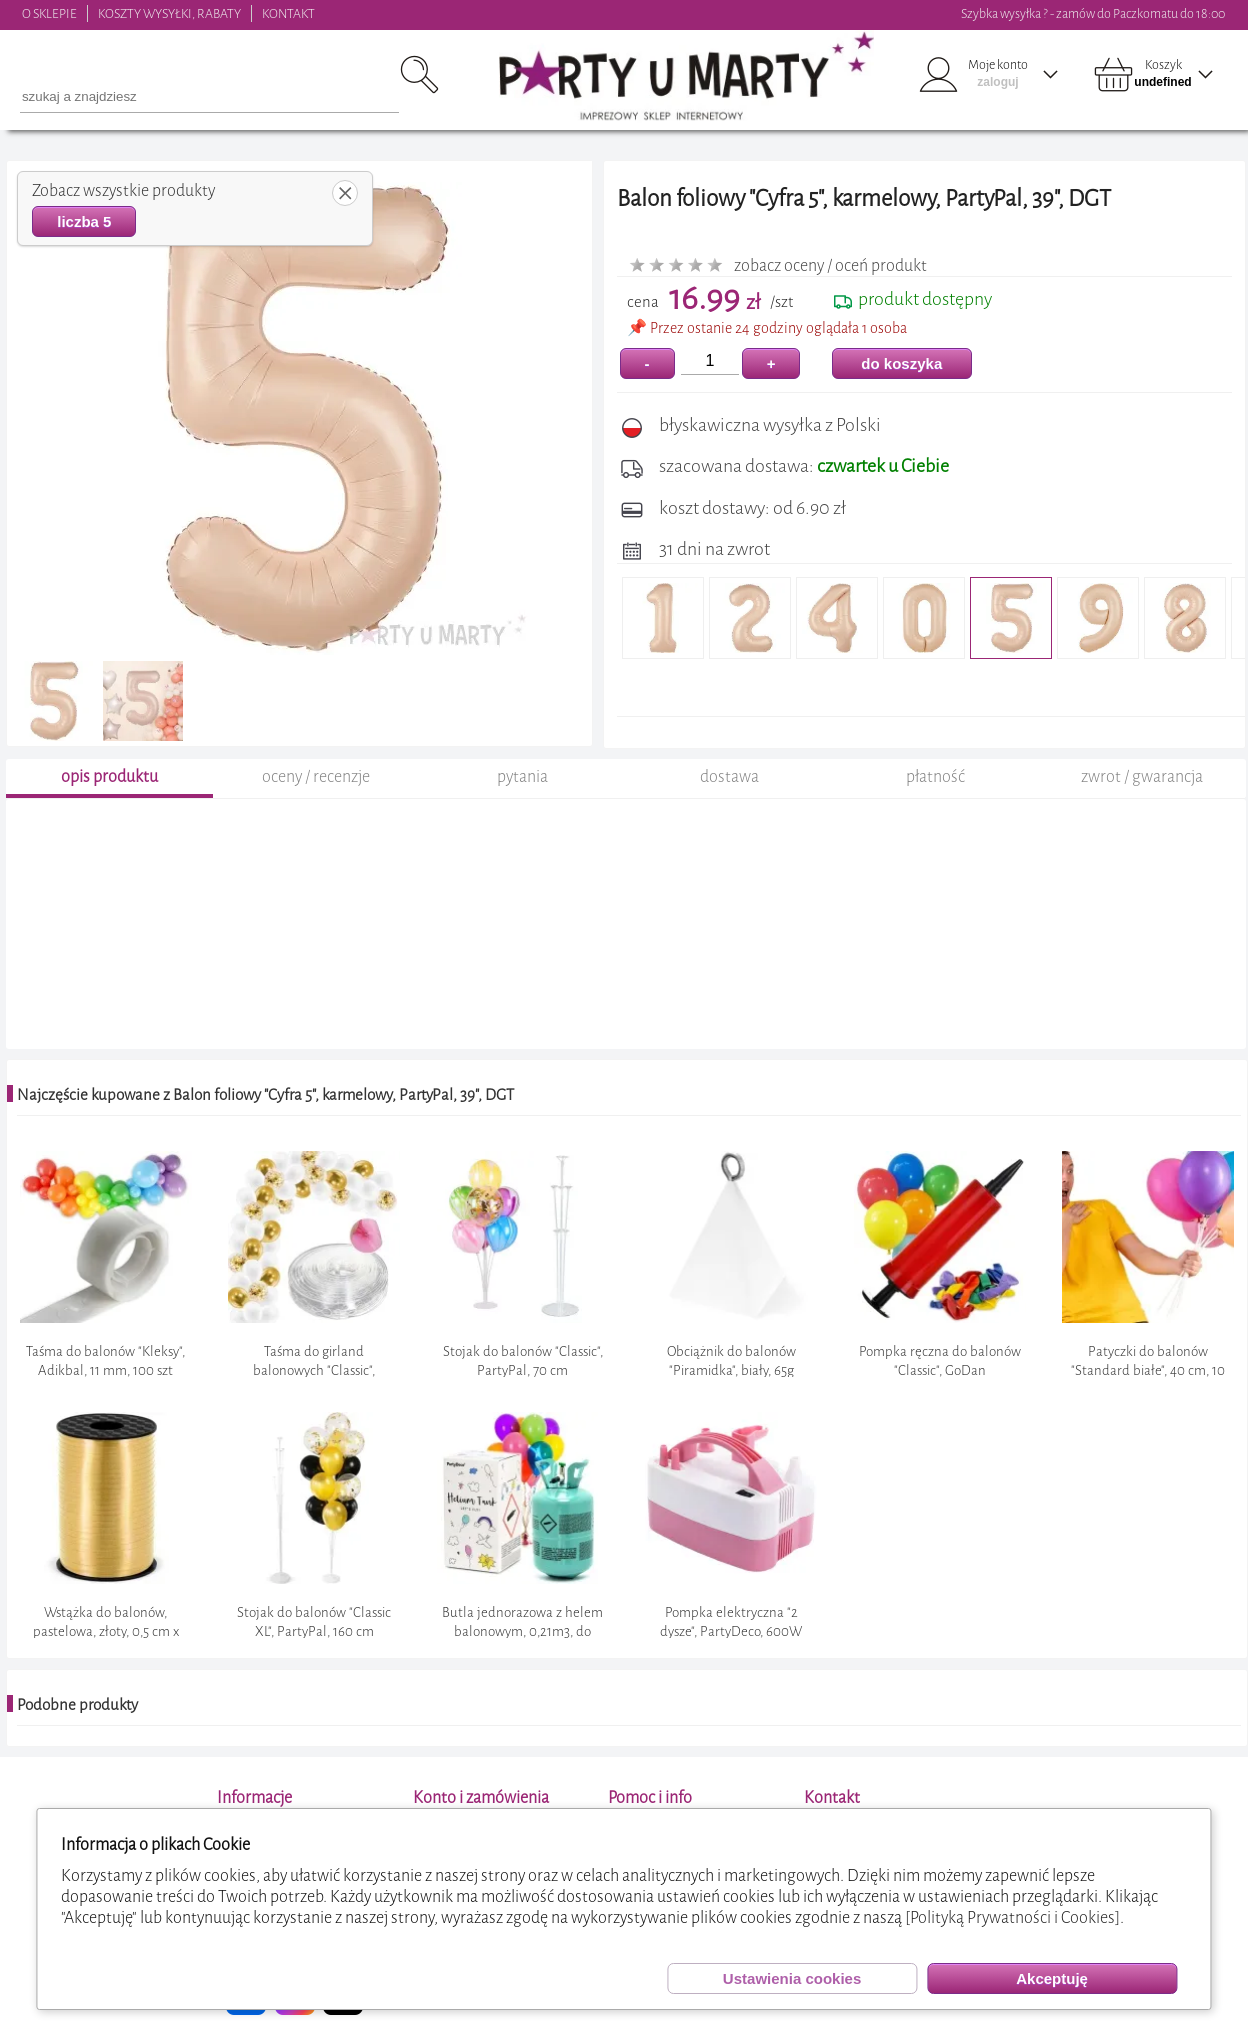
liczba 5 (84, 221)
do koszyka (901, 363)
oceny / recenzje (316, 776)
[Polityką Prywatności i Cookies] (1012, 1917)
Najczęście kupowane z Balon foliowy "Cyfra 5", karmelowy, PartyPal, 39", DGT (265, 1095)
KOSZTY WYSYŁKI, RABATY (169, 13)
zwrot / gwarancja (1142, 776)
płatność (935, 776)
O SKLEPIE (49, 13)
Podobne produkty (77, 1705)
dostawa (729, 776)
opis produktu (109, 776)
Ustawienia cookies (792, 1978)
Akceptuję (1052, 1978)
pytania (522, 776)
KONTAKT (288, 13)
